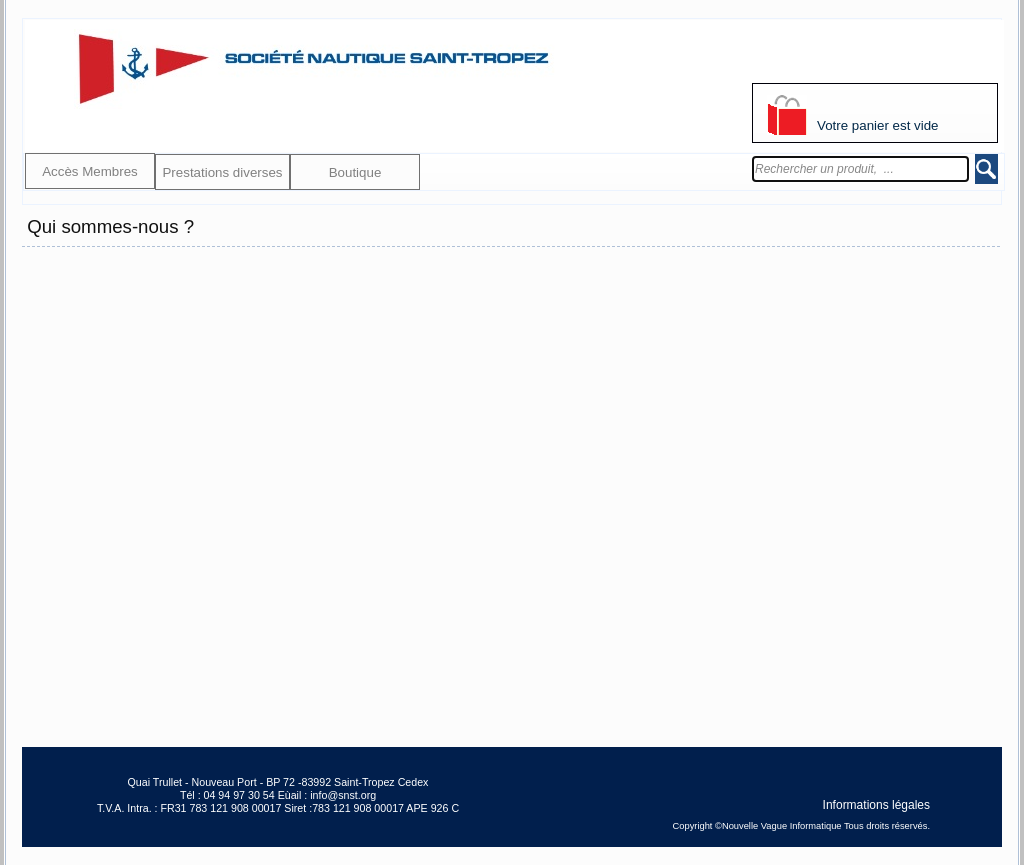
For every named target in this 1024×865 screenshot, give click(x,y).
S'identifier (780, 61)
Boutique (355, 172)
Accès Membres (90, 171)
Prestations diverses (222, 172)
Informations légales (876, 804)
